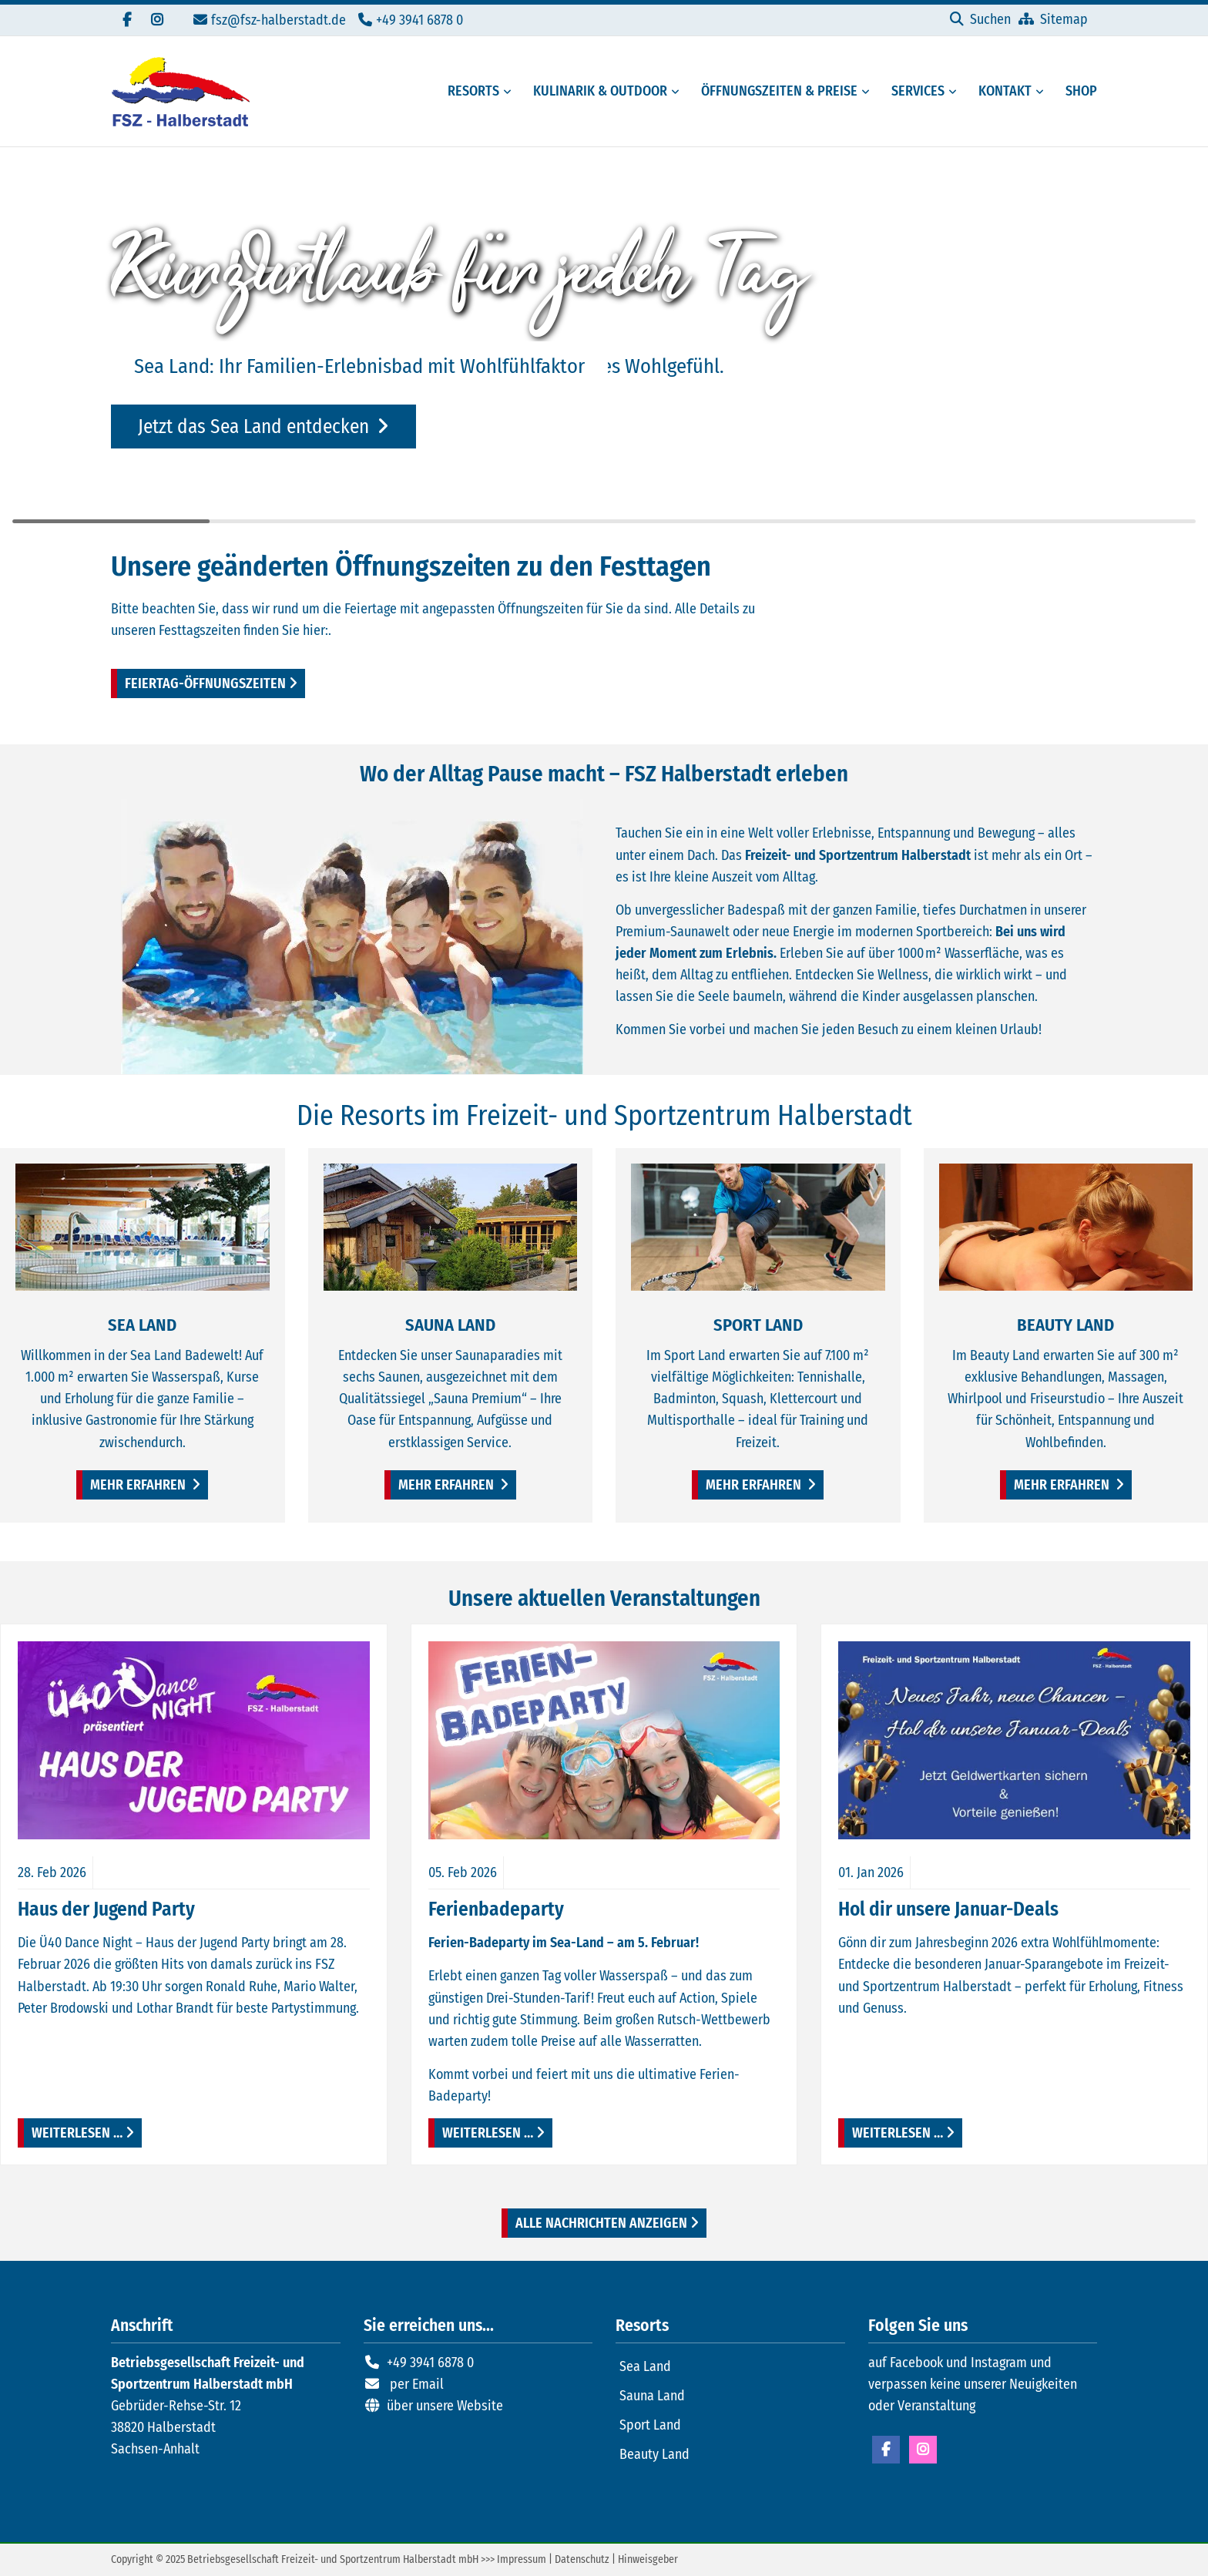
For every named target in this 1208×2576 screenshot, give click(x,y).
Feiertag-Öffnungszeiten (205, 683)
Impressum (521, 2559)
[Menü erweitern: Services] (955, 92)
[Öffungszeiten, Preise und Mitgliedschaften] (774, 91)
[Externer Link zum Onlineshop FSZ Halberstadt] (1076, 91)
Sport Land (650, 2424)
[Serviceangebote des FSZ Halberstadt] (913, 91)
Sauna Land (652, 2395)
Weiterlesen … (70, 2129)
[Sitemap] (1053, 19)
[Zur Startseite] (180, 91)
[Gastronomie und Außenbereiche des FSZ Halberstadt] (595, 91)
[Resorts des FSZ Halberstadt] (468, 91)
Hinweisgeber (648, 2559)
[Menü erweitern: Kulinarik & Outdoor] (678, 92)
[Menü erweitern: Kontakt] (1042, 92)
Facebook (886, 2449)
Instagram (923, 2449)
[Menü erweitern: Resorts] (510, 92)
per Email (417, 2384)
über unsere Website (445, 2405)
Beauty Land (654, 2454)
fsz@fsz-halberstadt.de (278, 20)
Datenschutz (582, 2559)
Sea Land (645, 2366)
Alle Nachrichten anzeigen (601, 2223)
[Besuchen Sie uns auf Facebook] (126, 20)
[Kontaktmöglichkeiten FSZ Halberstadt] (1000, 91)
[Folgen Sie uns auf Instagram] (157, 20)
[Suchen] (980, 19)
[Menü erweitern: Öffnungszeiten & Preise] (868, 92)
